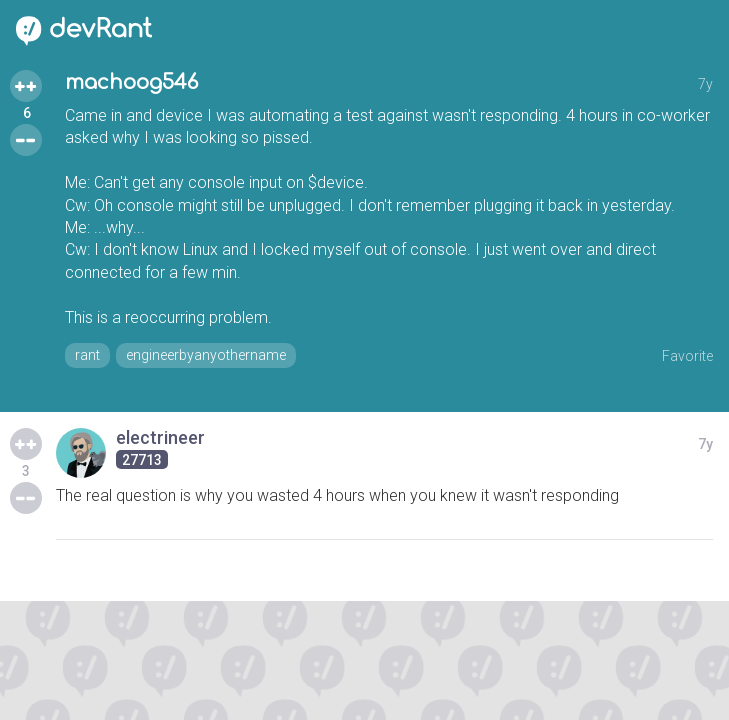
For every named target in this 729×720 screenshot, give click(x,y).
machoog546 (131, 82)
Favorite (687, 356)
